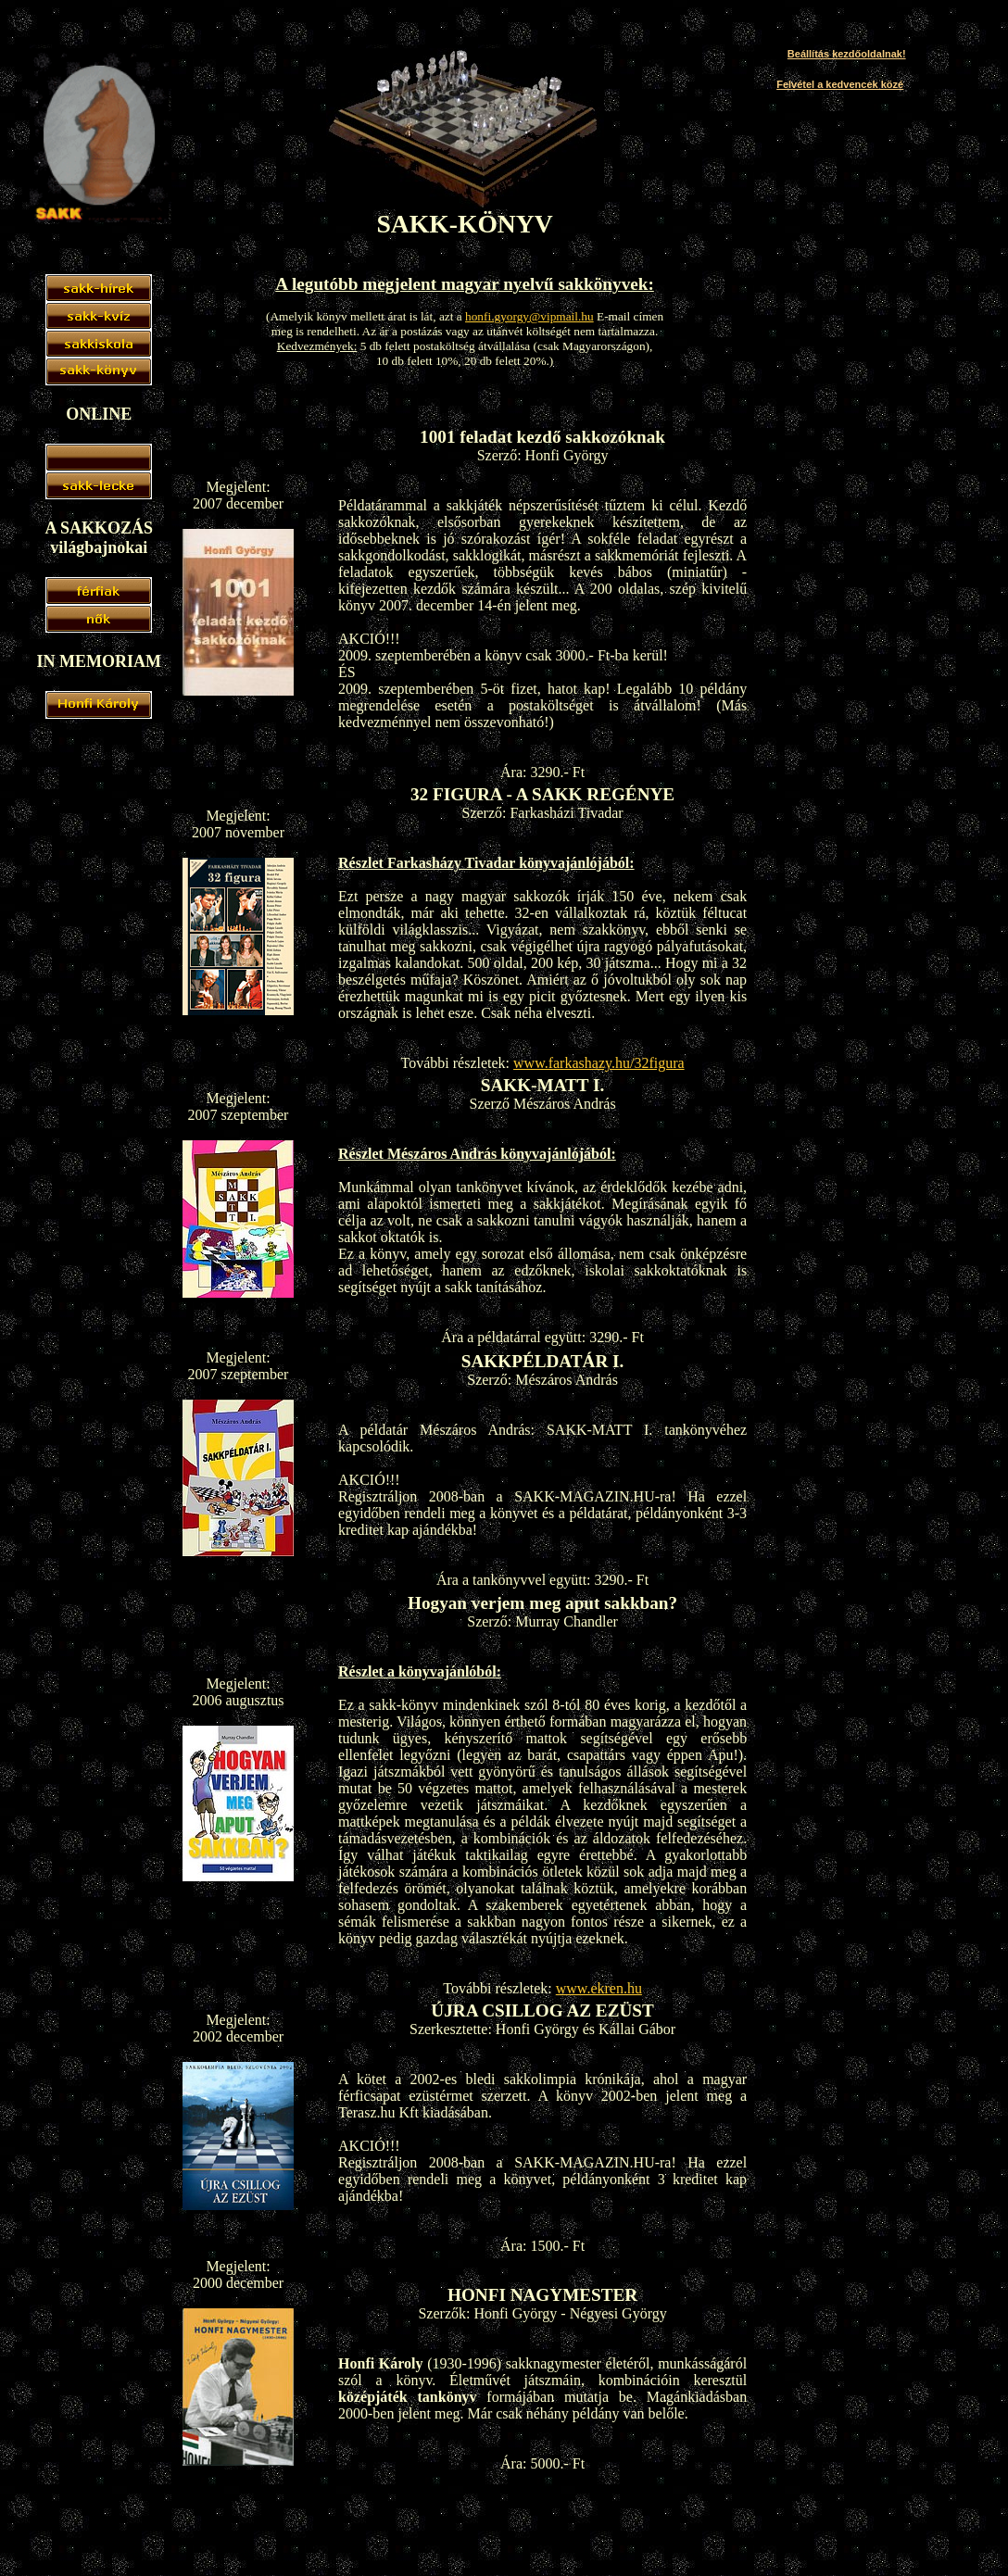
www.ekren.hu (599, 1988)
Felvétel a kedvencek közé (839, 84)
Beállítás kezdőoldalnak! (847, 53)
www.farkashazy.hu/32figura (599, 1063)
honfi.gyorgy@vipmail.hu (529, 316)
